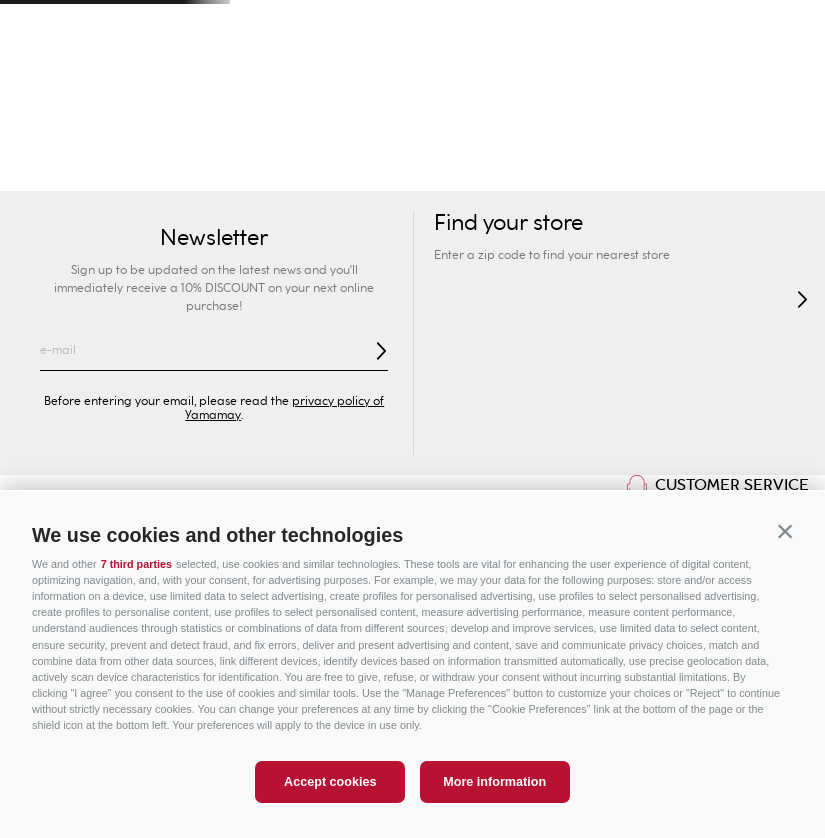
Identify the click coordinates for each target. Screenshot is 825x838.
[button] (785, 532)
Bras (335, 170)
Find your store (187, 80)
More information (494, 782)
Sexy (192, 170)
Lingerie (557, 170)
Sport (619, 129)
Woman (68, 129)
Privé (481, 129)
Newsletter (214, 238)
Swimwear (47, 170)
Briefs (390, 170)
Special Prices (756, 129)
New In (129, 170)
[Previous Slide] (38, 25)
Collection (264, 170)
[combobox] (592, 80)
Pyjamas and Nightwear (686, 170)
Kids (344, 129)
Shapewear (469, 170)
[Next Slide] (786, 25)
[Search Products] (623, 80)
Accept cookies (330, 782)
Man (206, 129)
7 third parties (136, 564)
